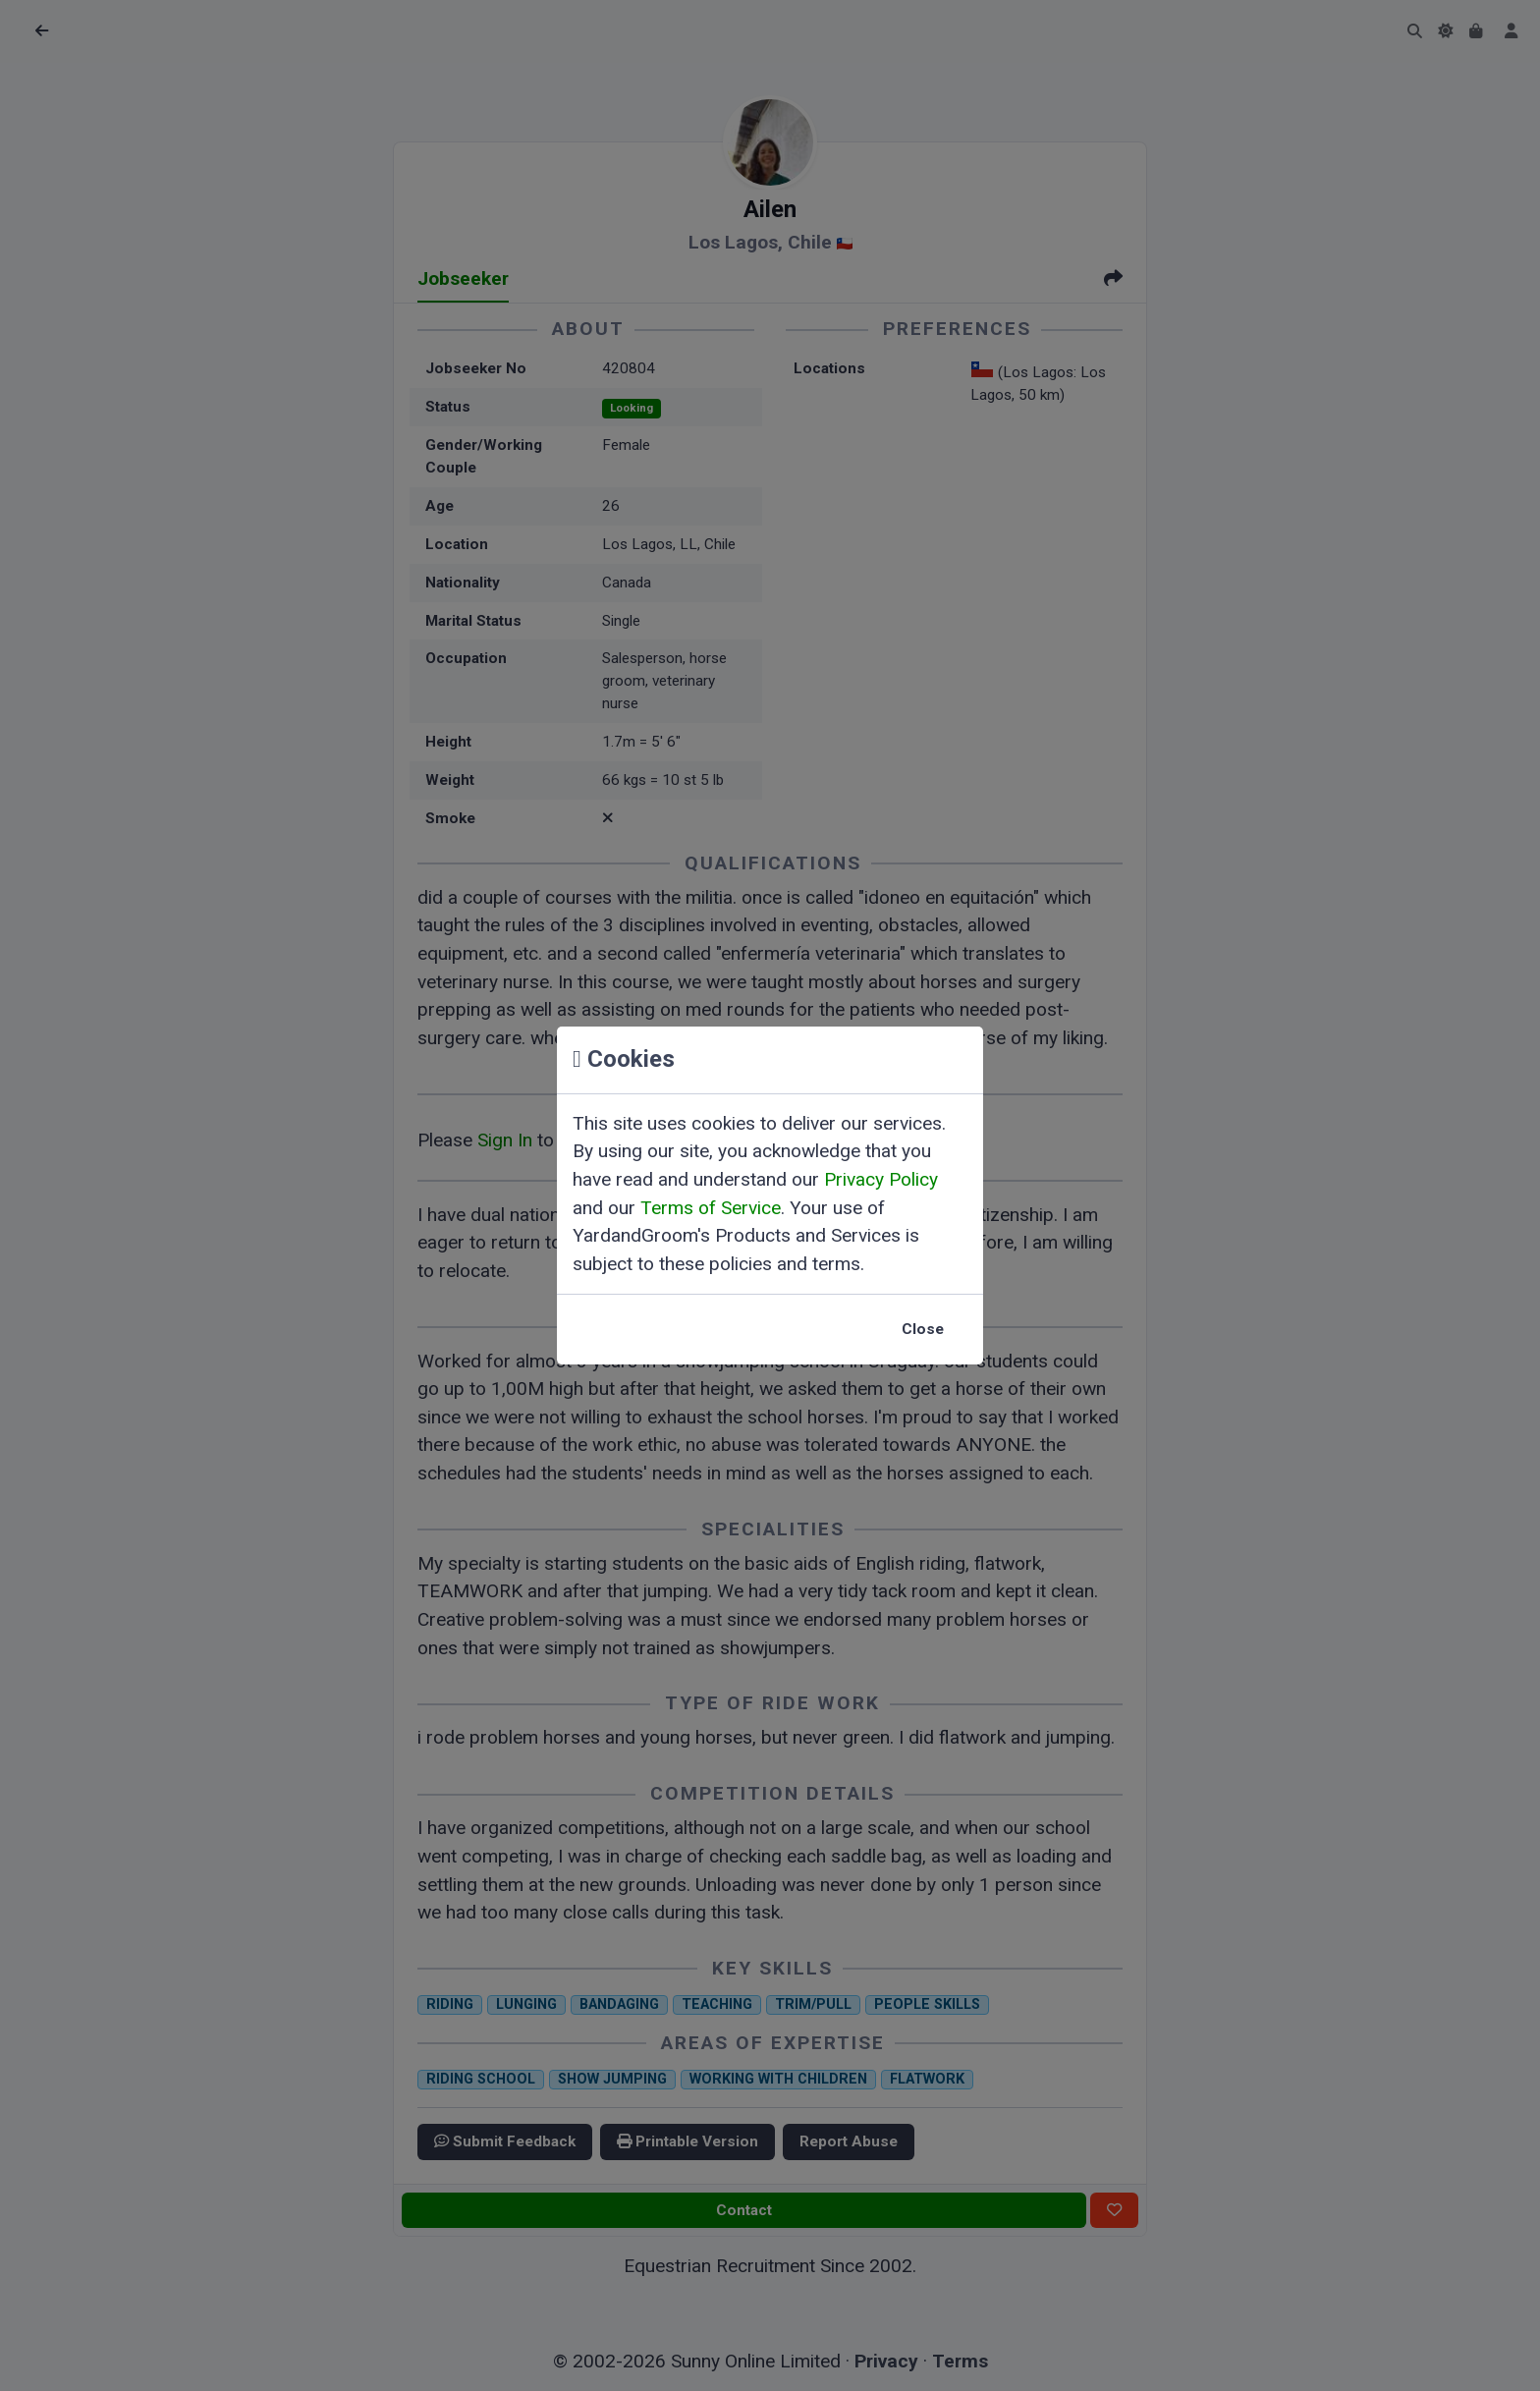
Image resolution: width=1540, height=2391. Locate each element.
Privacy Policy (881, 1179)
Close (923, 1329)
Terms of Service (710, 1207)
